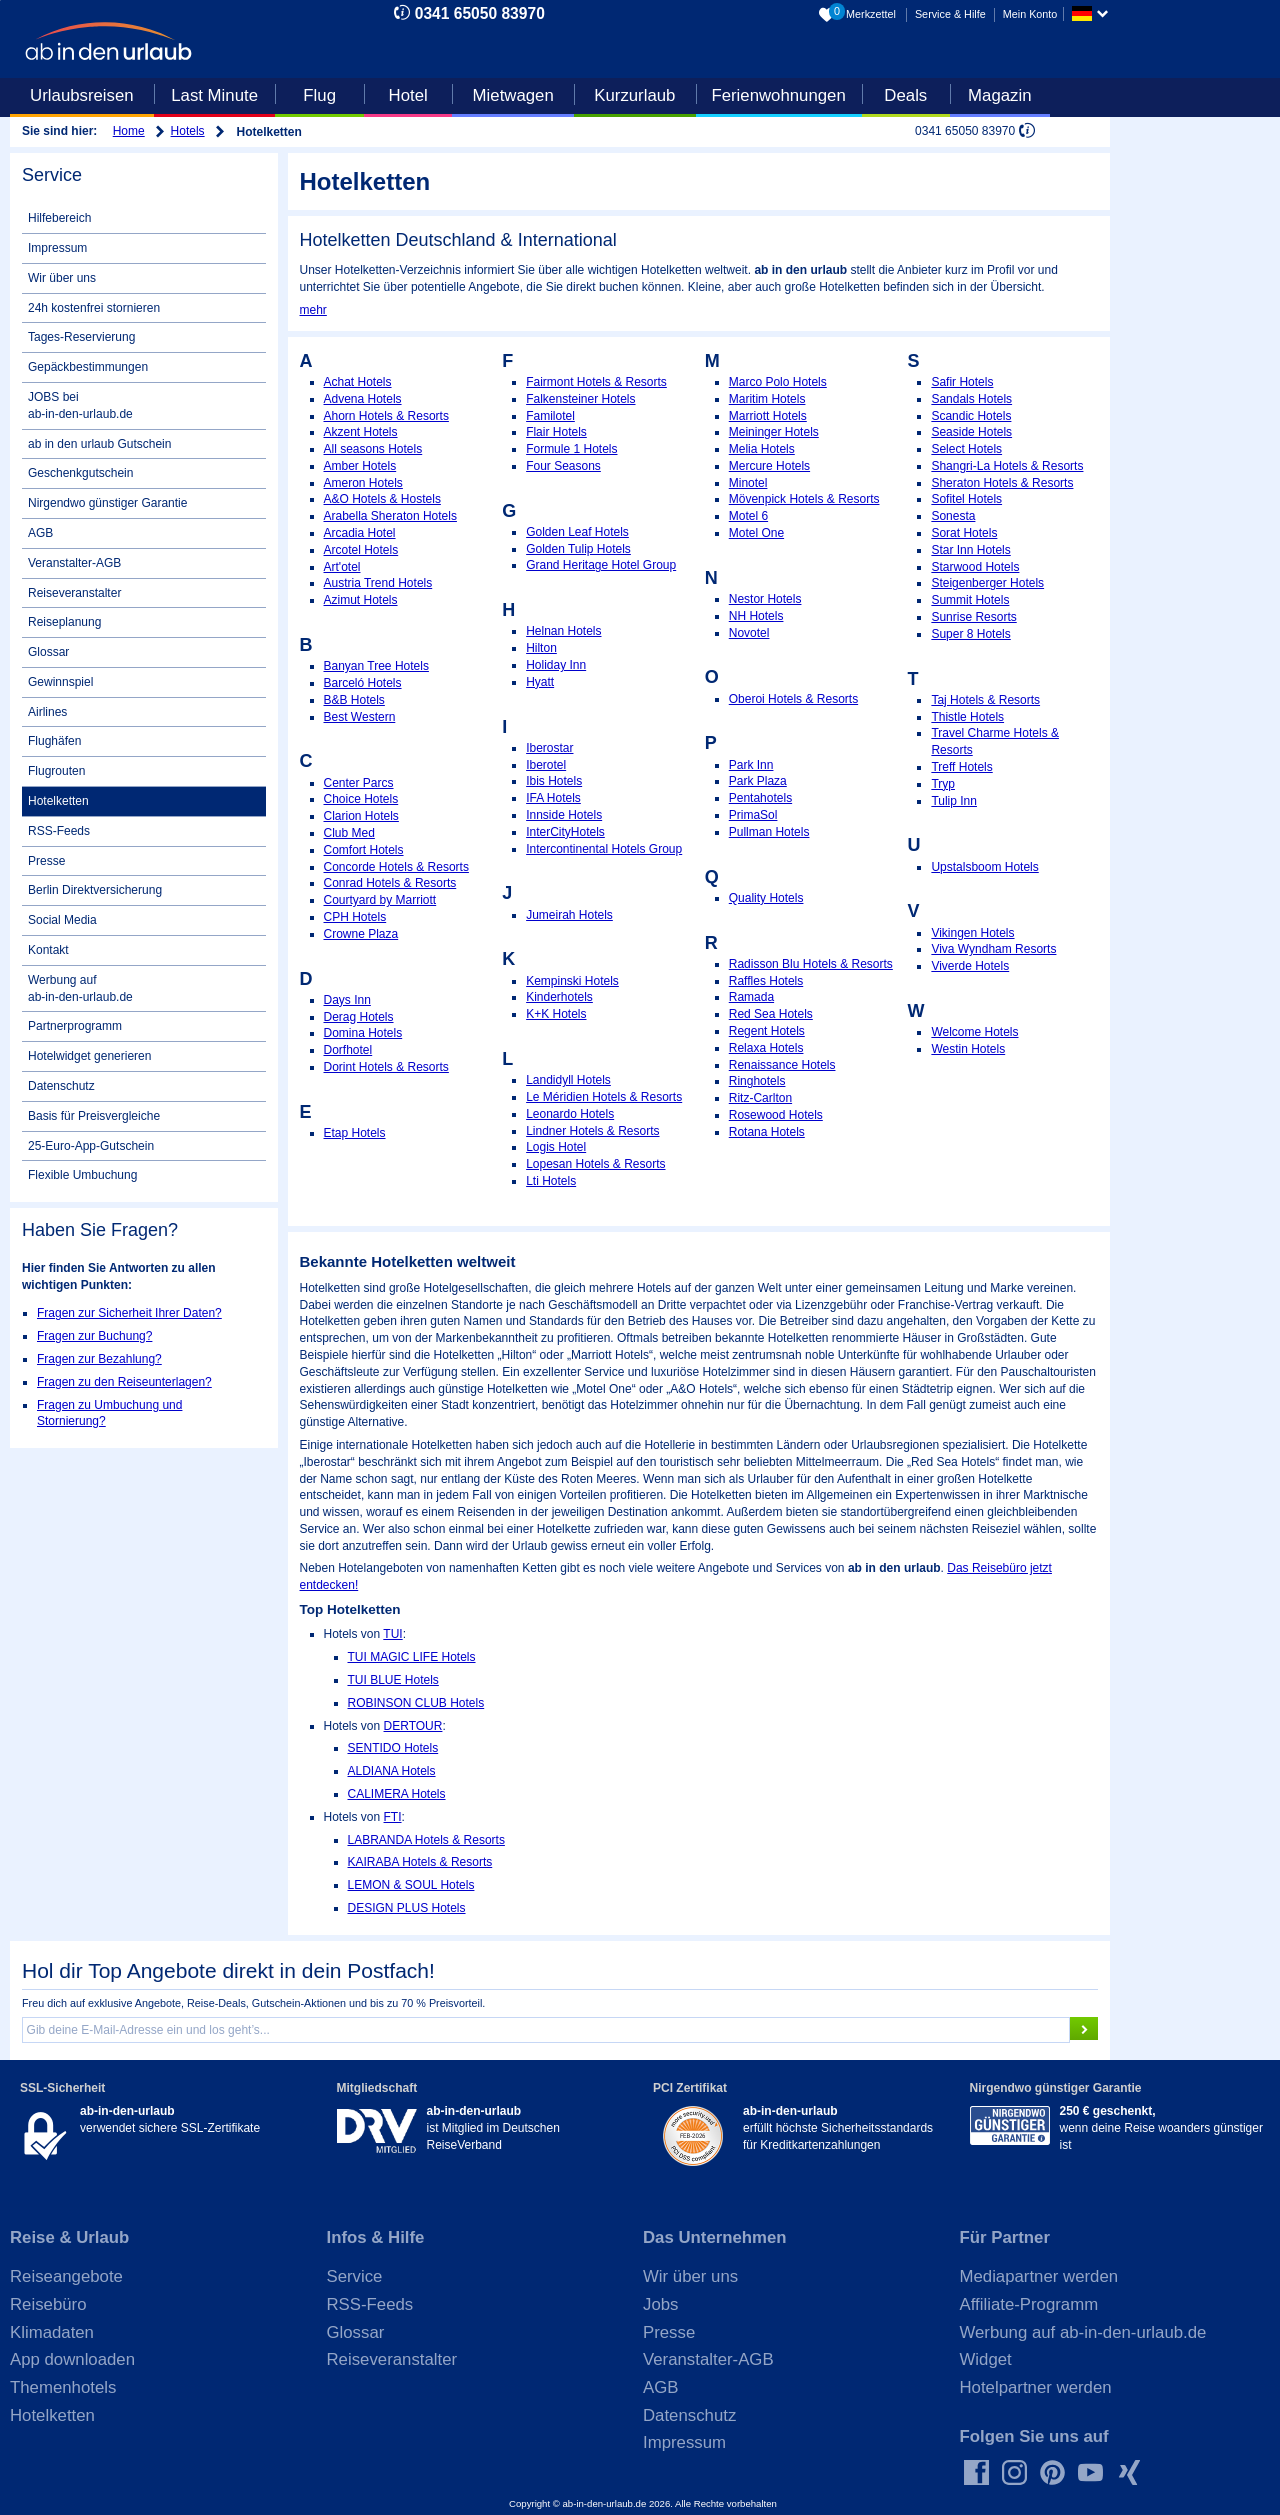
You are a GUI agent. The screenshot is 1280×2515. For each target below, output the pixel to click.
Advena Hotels (363, 399)
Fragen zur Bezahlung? (99, 1359)
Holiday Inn (556, 665)
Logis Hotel (556, 1147)
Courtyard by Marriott (380, 900)
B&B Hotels (354, 700)
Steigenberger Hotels (987, 583)
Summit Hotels (970, 600)
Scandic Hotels (971, 416)
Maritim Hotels (767, 399)
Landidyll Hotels (568, 1080)
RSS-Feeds (59, 831)
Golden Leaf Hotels (577, 532)
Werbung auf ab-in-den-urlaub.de (80, 988)
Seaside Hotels (971, 432)
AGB (40, 533)
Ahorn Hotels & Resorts (386, 416)
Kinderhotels (559, 997)
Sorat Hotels (964, 533)
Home (129, 131)
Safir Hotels (962, 382)
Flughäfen (54, 741)
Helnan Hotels (563, 631)
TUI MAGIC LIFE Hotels (412, 1657)
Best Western (360, 717)
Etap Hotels (355, 1133)
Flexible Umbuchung (82, 1175)
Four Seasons (563, 466)
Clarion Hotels (361, 816)
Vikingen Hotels (972, 933)
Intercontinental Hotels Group (604, 849)
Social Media (62, 920)
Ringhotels (757, 1081)
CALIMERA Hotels (397, 1794)
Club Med (349, 833)
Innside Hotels (564, 815)
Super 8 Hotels (970, 634)
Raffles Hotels (766, 981)
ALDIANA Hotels (392, 1771)
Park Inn (751, 765)
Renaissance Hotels (782, 1065)
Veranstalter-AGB (74, 563)
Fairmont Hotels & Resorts (596, 382)
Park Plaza (758, 781)
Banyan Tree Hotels (376, 666)
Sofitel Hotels (966, 499)
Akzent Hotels (361, 432)
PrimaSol (753, 815)
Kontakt (48, 950)
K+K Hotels (556, 1014)
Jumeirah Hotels (569, 915)
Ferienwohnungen (778, 95)
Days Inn (347, 1000)
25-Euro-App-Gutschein (91, 1146)
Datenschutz (61, 1086)
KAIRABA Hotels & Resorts (420, 1862)
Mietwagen (513, 95)
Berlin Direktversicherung (95, 890)
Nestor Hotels (765, 599)
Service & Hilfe (950, 14)
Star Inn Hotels (970, 550)
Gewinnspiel (60, 682)
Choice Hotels (361, 799)
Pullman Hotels (769, 832)
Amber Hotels (360, 466)
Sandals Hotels (971, 399)
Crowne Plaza (361, 934)
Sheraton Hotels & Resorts (1002, 483)
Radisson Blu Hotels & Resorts (811, 964)
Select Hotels (966, 449)
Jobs (660, 2304)
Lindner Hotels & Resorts (592, 1131)
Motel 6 (748, 516)
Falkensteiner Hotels (580, 399)
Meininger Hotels (774, 432)
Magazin (999, 95)
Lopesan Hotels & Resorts (595, 1164)
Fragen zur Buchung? (94, 1336)
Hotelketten (58, 801)
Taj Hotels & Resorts (985, 700)
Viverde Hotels (970, 966)
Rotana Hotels (767, 1132)
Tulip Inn (954, 801)
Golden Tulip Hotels (578, 549)
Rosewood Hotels (776, 1115)
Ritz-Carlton (760, 1098)
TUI (392, 1634)
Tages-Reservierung (81, 337)
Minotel (748, 483)
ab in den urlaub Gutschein (99, 444)
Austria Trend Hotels (378, 583)
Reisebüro (48, 2304)
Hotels (188, 131)
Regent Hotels (767, 1031)
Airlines (47, 712)
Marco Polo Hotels (778, 382)
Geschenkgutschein (80, 473)
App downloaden (72, 2359)
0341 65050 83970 (480, 13)
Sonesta (953, 516)
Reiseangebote (66, 2276)
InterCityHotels (565, 832)
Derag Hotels (359, 1017)
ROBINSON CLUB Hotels (416, 1703)
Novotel (749, 633)
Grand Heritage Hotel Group (601, 565)
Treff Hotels (961, 767)
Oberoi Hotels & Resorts (793, 699)
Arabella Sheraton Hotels (390, 516)
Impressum (57, 248)
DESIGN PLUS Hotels (407, 1908)
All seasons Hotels (373, 449)
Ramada (751, 997)
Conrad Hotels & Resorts (390, 883)
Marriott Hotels (768, 416)
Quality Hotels (766, 898)
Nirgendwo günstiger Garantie (107, 503)
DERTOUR (413, 1726)
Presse (46, 861)
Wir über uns (62, 278)
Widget (986, 2359)
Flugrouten (56, 771)
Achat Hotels (358, 382)
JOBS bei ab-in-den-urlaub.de (80, 405)
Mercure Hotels (769, 466)
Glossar (48, 652)
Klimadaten (52, 2332)
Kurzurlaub (634, 95)
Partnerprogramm (75, 1026)
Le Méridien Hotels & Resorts (604, 1097)
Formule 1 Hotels (571, 449)
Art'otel (342, 567)
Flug (319, 95)
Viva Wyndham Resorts (993, 949)
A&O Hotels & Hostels (382, 499)
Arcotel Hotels (361, 550)
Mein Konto (1030, 14)
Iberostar (549, 748)
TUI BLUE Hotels (393, 1680)
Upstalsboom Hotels (984, 867)
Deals (905, 95)
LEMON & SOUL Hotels (411, 1885)
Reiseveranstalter (74, 593)
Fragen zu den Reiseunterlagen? (124, 1382)
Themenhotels (63, 2387)
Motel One (756, 533)
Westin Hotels (968, 1049)
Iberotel (546, 765)
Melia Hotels (762, 449)
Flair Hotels (556, 432)
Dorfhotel (348, 1050)
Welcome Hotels (974, 1032)
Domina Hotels (363, 1033)
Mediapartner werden (1039, 2276)
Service (355, 2276)
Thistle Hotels (967, 717)
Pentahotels (760, 798)
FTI (393, 1817)
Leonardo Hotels (570, 1114)
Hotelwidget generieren (89, 1056)
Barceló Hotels (363, 683)
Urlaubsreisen (82, 95)
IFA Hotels (553, 798)
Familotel (550, 416)
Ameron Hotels (363, 483)
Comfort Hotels (364, 850)
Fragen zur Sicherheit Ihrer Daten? (129, 1313)
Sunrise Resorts (973, 617)
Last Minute (214, 95)
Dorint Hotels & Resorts (386, 1067)
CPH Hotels (355, 917)
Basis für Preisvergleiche (94, 1116)
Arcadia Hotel (360, 533)
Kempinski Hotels (572, 981)
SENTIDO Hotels (393, 1748)
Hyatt (540, 682)
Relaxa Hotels (766, 1048)
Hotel (408, 95)
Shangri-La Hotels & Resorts (1007, 466)
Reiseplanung (64, 622)
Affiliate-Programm (1029, 2304)
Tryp (943, 784)
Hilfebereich (59, 218)
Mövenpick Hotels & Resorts (804, 499)
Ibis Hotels (554, 781)
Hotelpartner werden (1036, 2387)
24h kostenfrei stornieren (94, 308)
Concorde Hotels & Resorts (396, 867)
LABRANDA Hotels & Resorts (426, 1840)
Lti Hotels (551, 1181)
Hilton (541, 648)
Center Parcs (359, 783)
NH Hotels (756, 616)
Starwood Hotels (975, 567)
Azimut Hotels (361, 600)
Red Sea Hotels (771, 1014)
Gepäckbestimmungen (88, 367)
